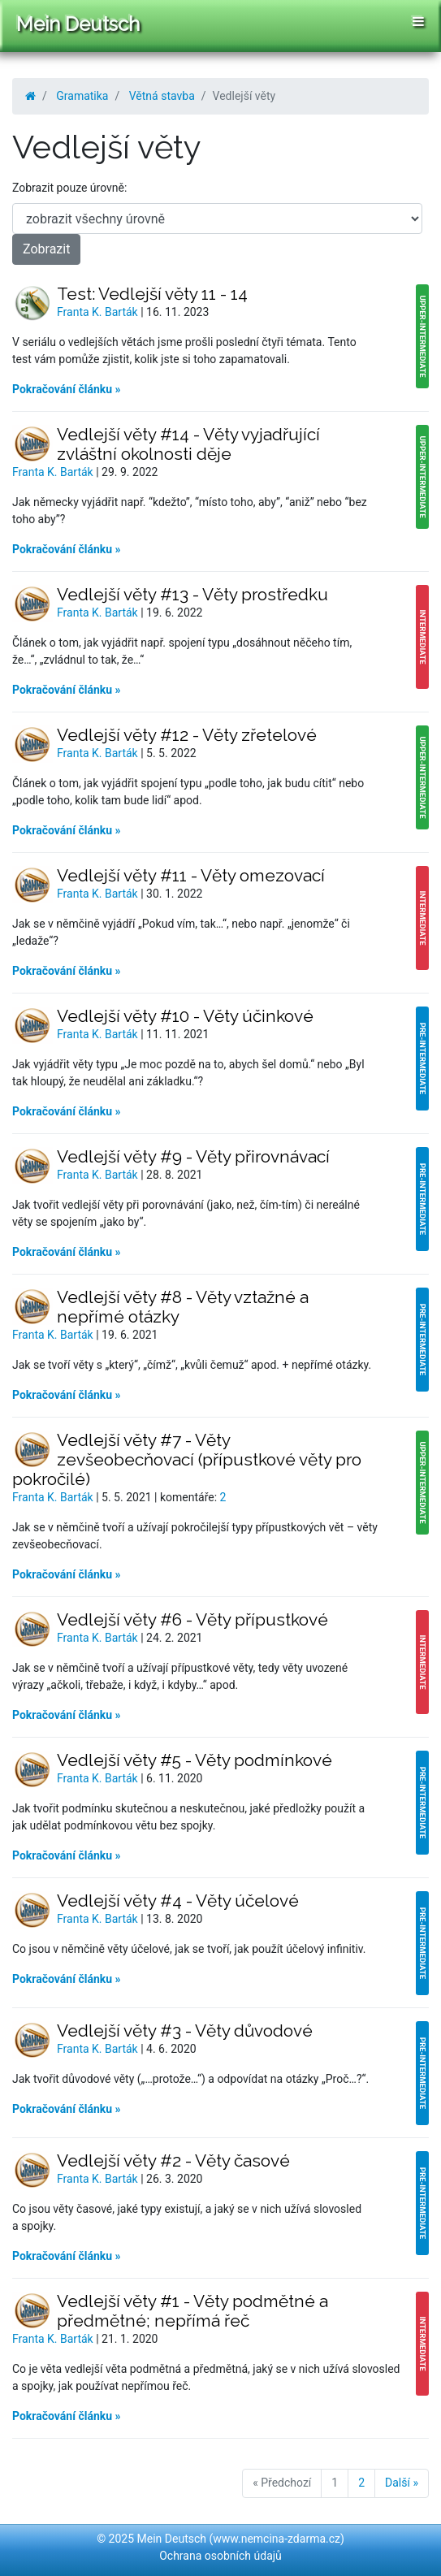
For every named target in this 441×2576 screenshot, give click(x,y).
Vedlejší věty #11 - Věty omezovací (191, 875)
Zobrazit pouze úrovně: (69, 187)
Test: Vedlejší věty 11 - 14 (152, 294)
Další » (401, 2482)
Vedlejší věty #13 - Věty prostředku (192, 594)
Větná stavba (162, 95)
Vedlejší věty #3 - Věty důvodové (185, 2030)
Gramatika (82, 95)
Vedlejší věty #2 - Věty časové (173, 2160)
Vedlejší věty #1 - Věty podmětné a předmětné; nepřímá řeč (192, 2311)
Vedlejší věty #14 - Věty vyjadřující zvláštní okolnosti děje (188, 444)
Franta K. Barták (99, 311)
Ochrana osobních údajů (220, 2555)
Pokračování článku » (66, 389)
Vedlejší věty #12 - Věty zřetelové (187, 735)
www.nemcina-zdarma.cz (276, 2538)
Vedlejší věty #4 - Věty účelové (178, 1900)
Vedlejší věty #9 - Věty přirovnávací (193, 1156)
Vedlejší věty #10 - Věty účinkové (185, 1016)
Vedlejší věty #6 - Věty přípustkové (192, 1619)
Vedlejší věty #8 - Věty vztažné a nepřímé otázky (183, 1307)
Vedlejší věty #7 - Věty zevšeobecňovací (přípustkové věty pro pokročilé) (186, 1459)
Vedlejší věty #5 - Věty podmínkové (194, 1760)
